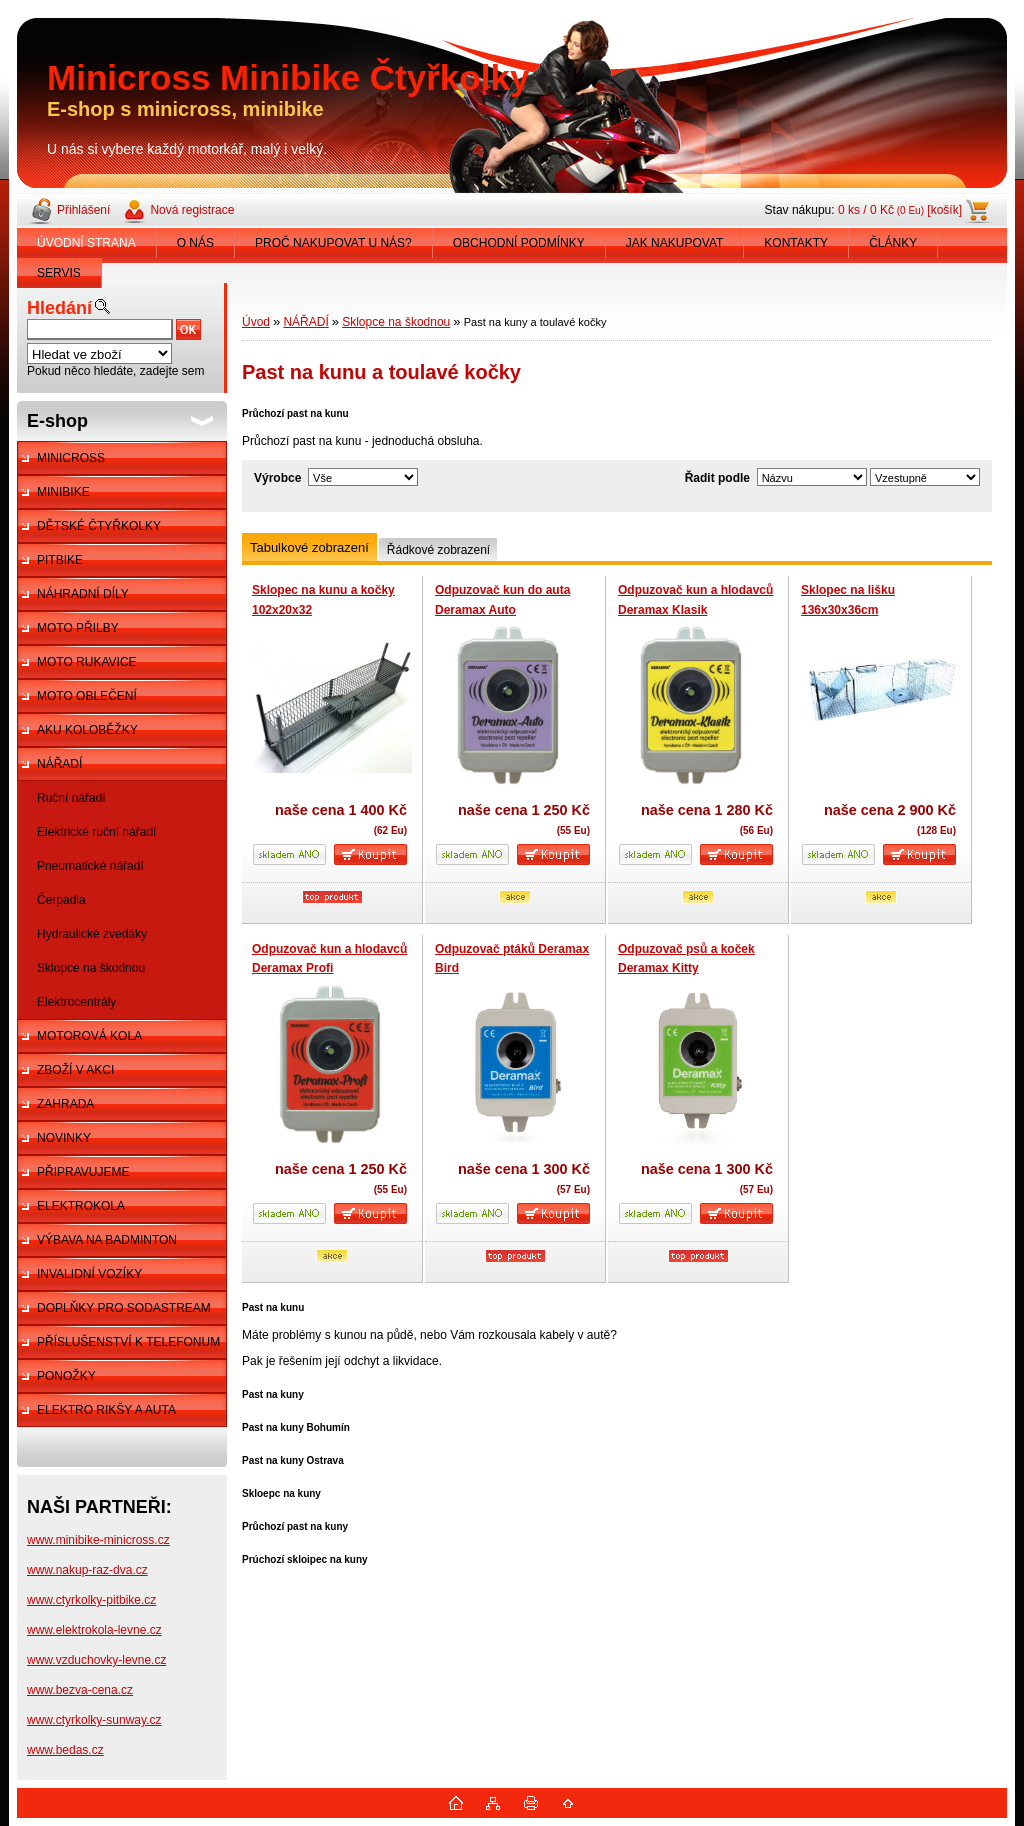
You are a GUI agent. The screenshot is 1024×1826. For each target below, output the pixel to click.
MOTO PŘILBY (78, 628)
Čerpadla (61, 900)
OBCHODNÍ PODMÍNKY (519, 243)
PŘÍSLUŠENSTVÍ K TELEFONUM (128, 1342)
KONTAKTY (796, 243)
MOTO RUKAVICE (87, 662)
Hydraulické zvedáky (92, 934)
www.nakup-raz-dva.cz (87, 1570)
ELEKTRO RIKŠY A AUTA (106, 1410)
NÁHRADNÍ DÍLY (83, 594)
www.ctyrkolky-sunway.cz (94, 1720)
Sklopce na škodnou (91, 968)
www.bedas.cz (65, 1750)
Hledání (59, 308)
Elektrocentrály (76, 1002)
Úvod (256, 322)
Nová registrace (192, 210)
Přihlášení (83, 210)
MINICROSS (71, 458)
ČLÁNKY (893, 243)
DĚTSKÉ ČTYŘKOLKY (99, 526)
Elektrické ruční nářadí (96, 832)
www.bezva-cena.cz (80, 1690)
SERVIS (59, 273)
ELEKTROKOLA (81, 1206)
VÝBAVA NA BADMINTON (107, 1240)
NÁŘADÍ (59, 764)
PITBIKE (60, 560)
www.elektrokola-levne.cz (94, 1630)
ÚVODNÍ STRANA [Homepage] (86, 243)
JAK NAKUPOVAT (675, 243)
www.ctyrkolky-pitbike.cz (91, 1600)
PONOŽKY (66, 1376)
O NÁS (195, 243)
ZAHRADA (65, 1104)
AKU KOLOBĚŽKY (87, 730)
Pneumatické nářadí (90, 866)
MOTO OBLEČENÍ (87, 696)
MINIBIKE (63, 492)
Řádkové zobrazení (438, 550)
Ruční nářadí (71, 798)
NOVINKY (64, 1138)
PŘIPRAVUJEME (83, 1172)
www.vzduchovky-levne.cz (96, 1660)
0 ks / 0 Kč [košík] (900, 210)
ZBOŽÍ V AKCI (75, 1070)
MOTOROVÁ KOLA (89, 1036)
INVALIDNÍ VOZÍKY (89, 1274)
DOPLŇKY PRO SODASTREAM (124, 1308)
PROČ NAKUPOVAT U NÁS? (333, 243)
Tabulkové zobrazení (309, 547)
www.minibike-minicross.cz (98, 1540)
